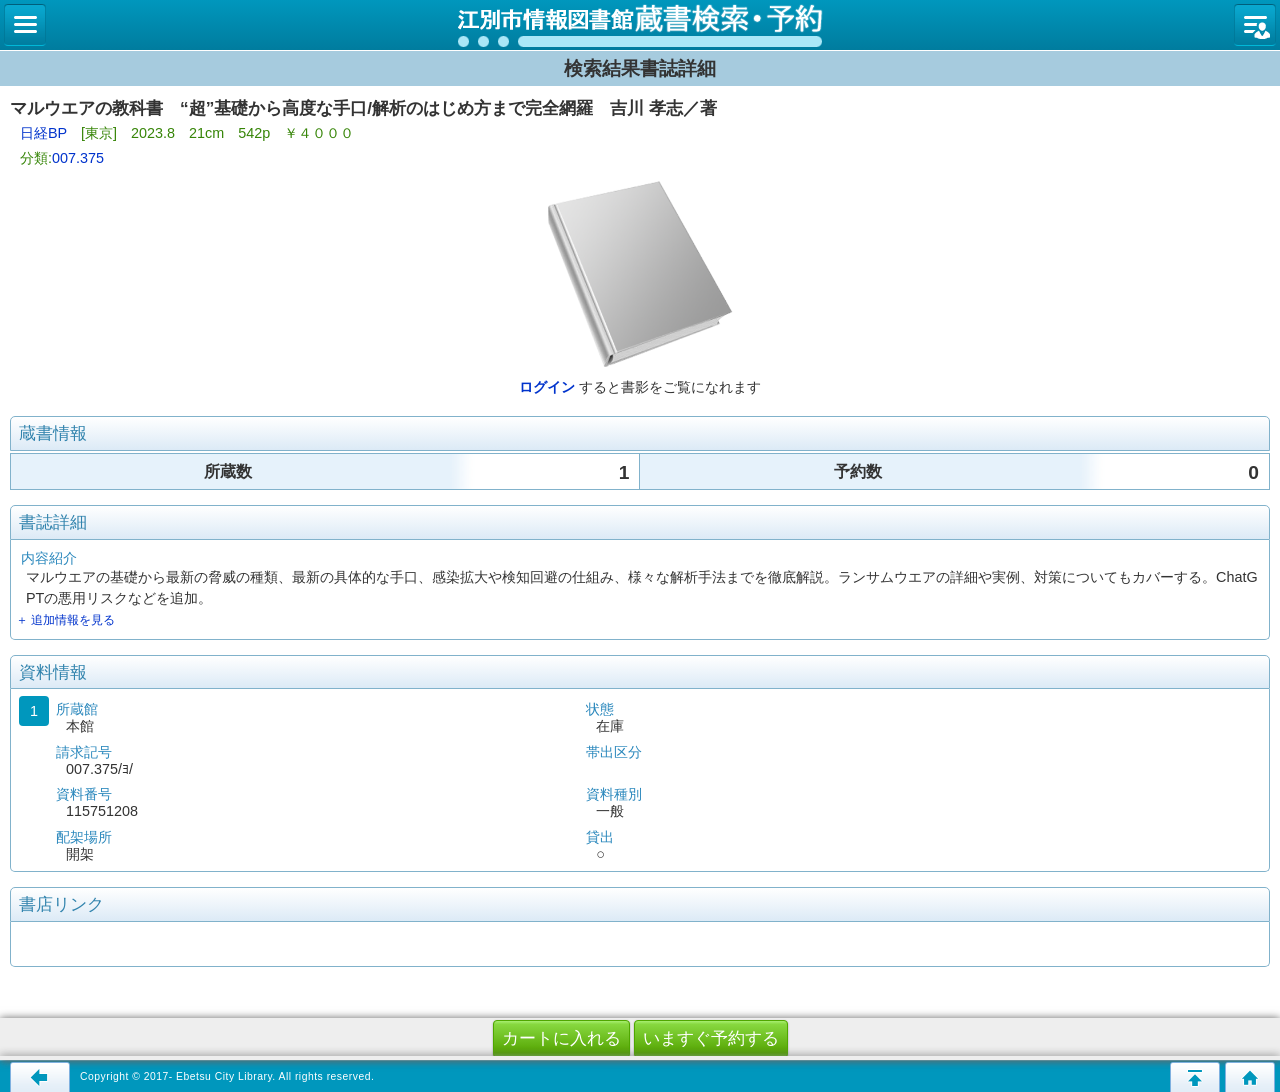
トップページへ (1250, 1077)
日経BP (43, 133)
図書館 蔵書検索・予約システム (640, 25)
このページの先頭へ (1195, 1077)
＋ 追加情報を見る (65, 620)
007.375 (78, 158)
